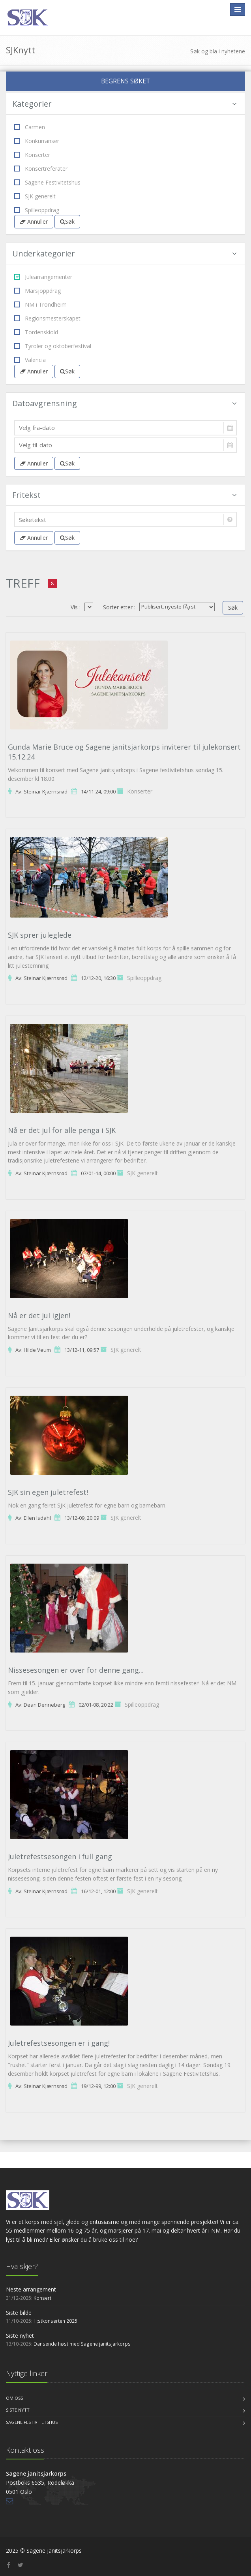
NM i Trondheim (40, 304)
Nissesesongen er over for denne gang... (76, 1670)
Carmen (29, 127)
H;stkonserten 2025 (55, 2321)
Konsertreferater (40, 168)
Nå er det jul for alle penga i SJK (62, 1130)
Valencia (30, 360)
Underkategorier (124, 253)
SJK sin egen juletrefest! (48, 1492)
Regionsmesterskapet (47, 318)
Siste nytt (18, 2410)
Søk (67, 221)
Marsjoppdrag (37, 290)
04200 (88, 607)
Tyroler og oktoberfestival (52, 346)
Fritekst (124, 495)
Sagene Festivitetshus (47, 182)
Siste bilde (19, 2312)
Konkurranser (36, 141)
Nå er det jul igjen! (39, 1315)
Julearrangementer (43, 277)
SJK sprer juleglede (39, 935)
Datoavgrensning (124, 403)
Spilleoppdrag (36, 210)
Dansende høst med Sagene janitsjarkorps (82, 2343)
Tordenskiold (36, 332)
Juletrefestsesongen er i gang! (59, 2043)
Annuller (34, 221)
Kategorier (124, 103)
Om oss (14, 2398)
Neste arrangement (31, 2289)
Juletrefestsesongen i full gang (60, 1856)
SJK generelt (35, 196)
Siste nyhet (20, 2335)
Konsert (42, 2298)
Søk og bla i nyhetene (217, 51)
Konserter (32, 154)
